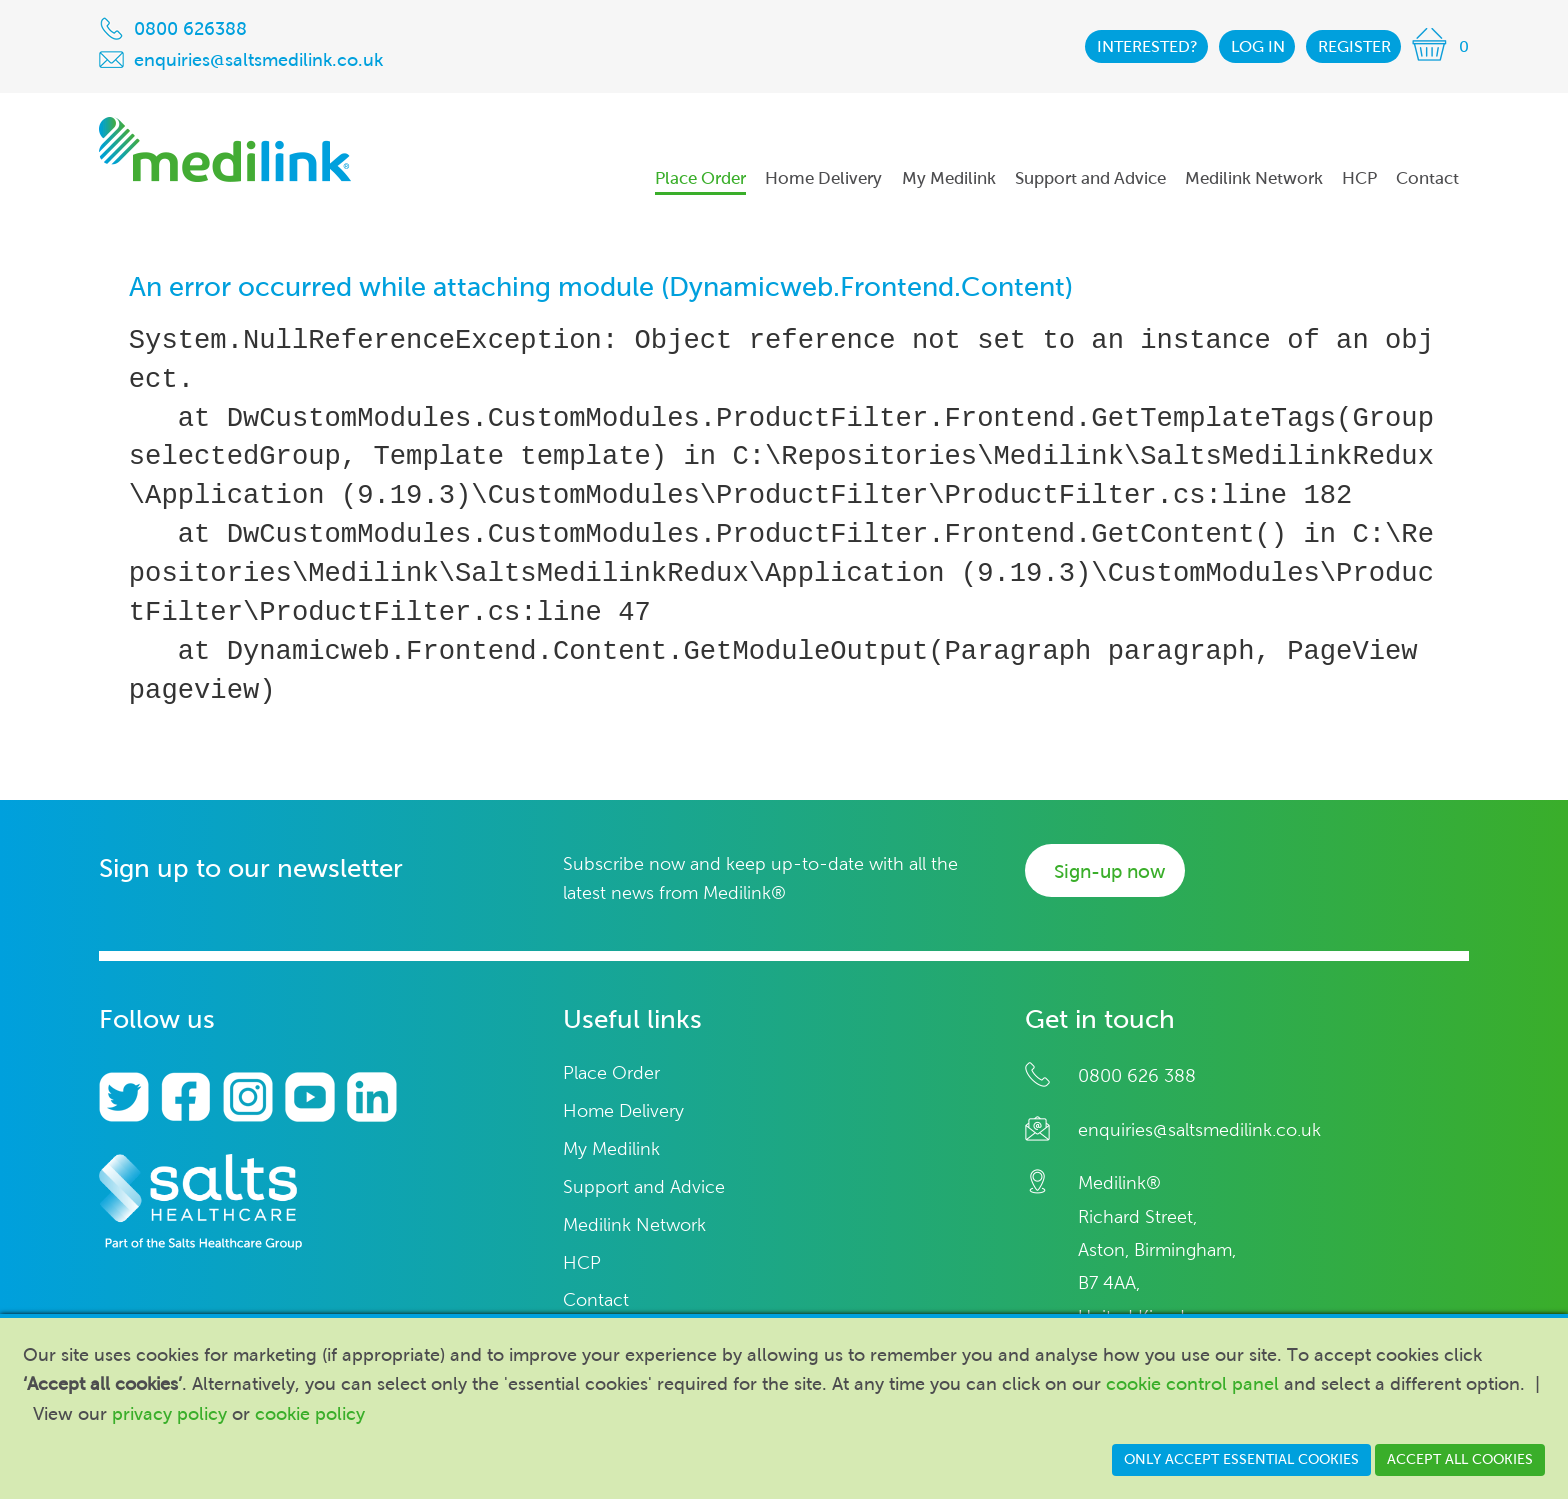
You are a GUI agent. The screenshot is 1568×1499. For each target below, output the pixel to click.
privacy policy (169, 1414)
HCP (582, 1263)
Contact (596, 1300)
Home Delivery (623, 1111)
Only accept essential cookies (1241, 1459)
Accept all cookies (1460, 1459)
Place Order (611, 1073)
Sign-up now (1109, 871)
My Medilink (611, 1149)
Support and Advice (644, 1187)
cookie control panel (1192, 1384)
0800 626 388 (1137, 1076)
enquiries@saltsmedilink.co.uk (1199, 1130)
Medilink (225, 149)
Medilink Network (634, 1225)
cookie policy (310, 1414)
